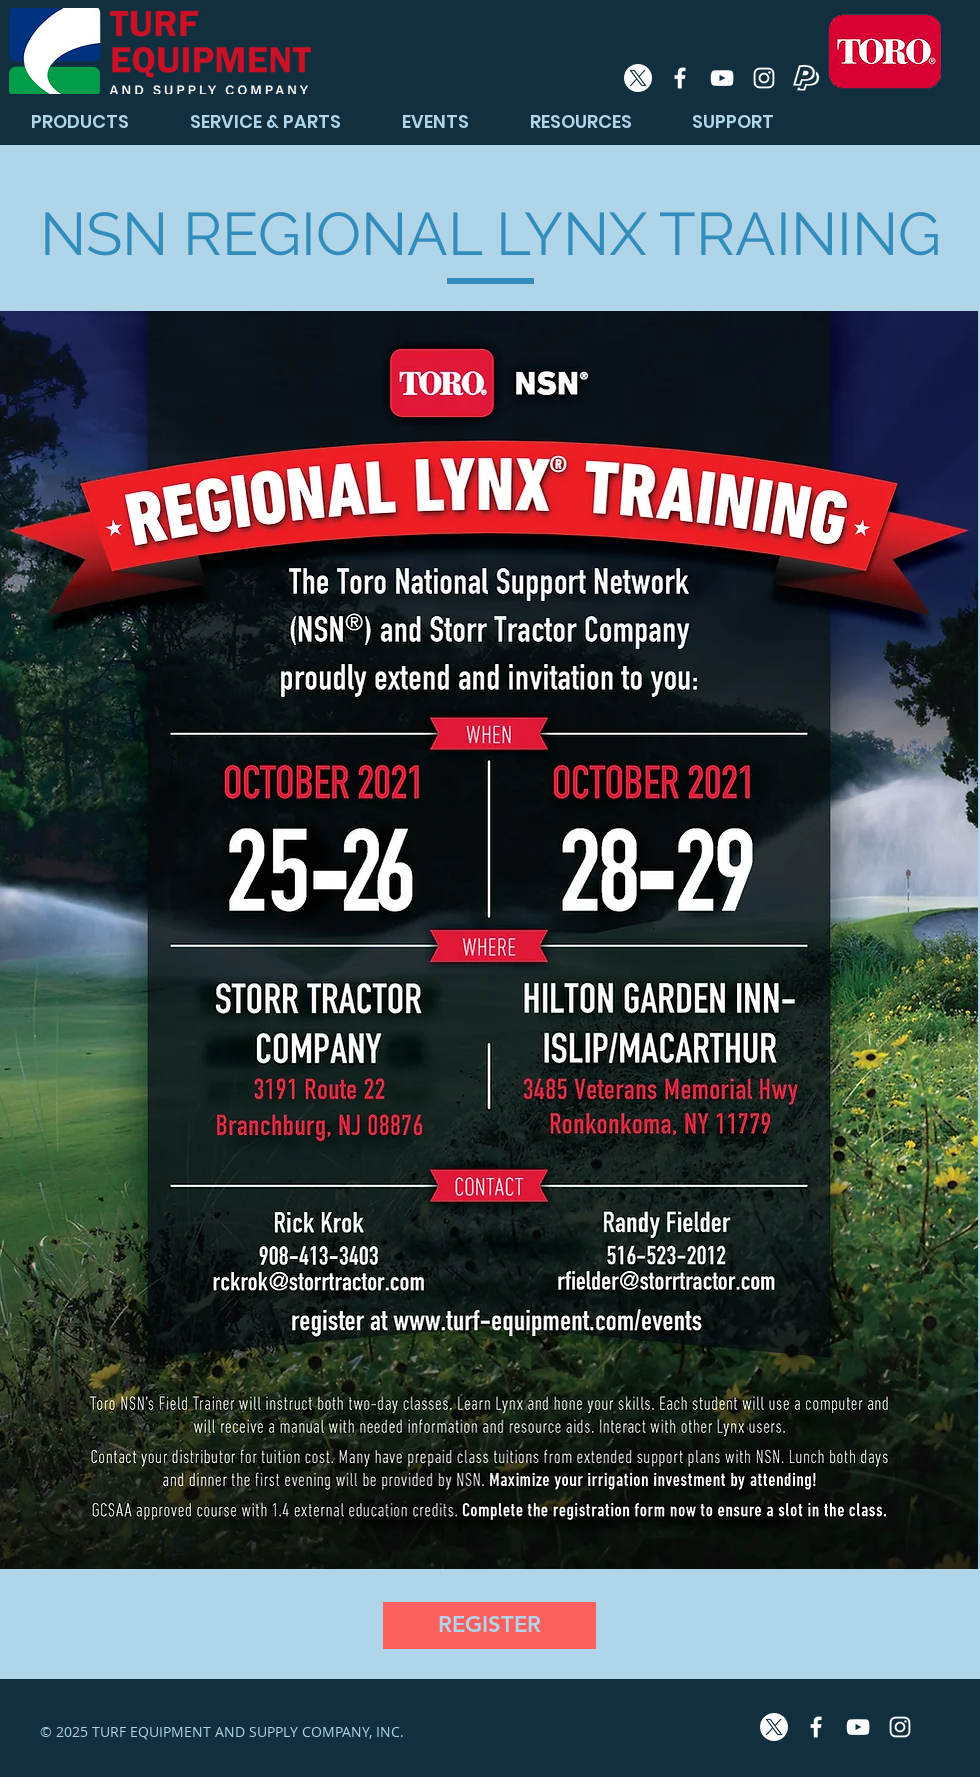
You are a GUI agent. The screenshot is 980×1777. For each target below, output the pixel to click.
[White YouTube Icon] (722, 78)
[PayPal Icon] (806, 78)
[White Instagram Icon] (764, 78)
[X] (638, 78)
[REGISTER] (489, 1625)
